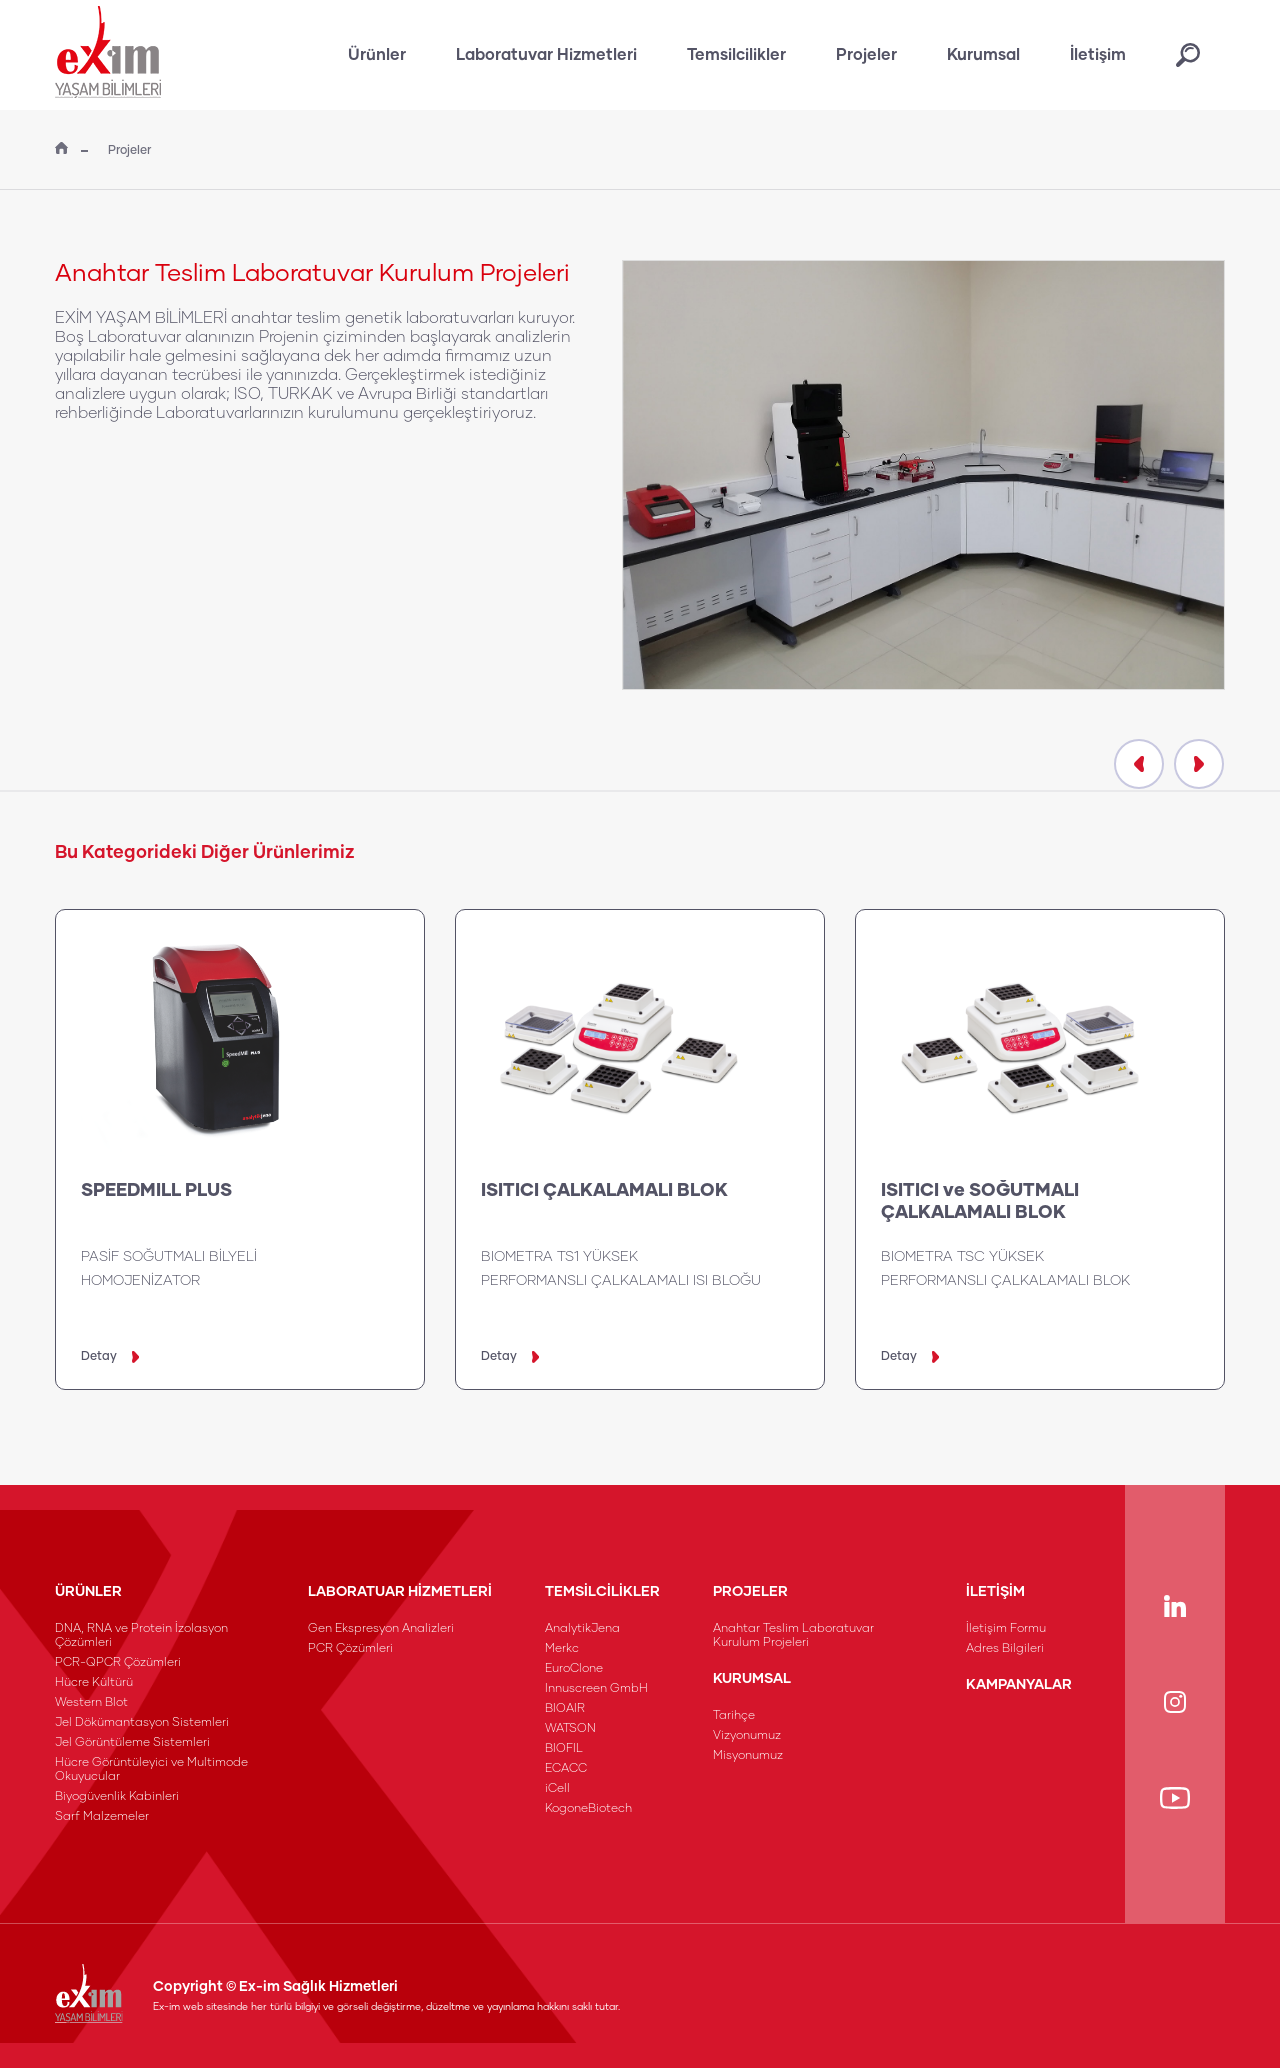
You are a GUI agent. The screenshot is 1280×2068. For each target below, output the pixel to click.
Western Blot (91, 1703)
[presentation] (1139, 764)
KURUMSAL (752, 1679)
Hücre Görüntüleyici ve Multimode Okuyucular (151, 1770)
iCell (557, 1789)
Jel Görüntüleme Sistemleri (132, 1743)
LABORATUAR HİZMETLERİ (400, 1592)
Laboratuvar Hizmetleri (546, 55)
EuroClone (574, 1669)
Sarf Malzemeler (102, 1817)
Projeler (866, 55)
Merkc (562, 1649)
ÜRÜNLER (88, 1592)
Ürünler (377, 55)
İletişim (1098, 55)
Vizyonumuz (747, 1736)
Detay (110, 1357)
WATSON (570, 1729)
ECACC (566, 1769)
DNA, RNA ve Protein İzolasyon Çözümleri (141, 1636)
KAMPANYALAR (1019, 1685)
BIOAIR (565, 1709)
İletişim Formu (1006, 1629)
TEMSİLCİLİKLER (602, 1592)
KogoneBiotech (588, 1809)
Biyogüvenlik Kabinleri (117, 1797)
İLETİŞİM (995, 1592)
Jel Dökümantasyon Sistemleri (142, 1723)
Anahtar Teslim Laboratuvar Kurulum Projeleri (793, 1636)
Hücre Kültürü (94, 1683)
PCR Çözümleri (350, 1649)
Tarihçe (734, 1716)
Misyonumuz (748, 1756)
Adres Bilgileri (1005, 1649)
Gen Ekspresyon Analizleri (381, 1629)
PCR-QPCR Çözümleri (118, 1663)
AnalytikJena (582, 1629)
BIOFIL (564, 1749)
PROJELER (750, 1592)
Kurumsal (983, 55)
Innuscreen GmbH (596, 1689)
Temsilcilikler (736, 55)
